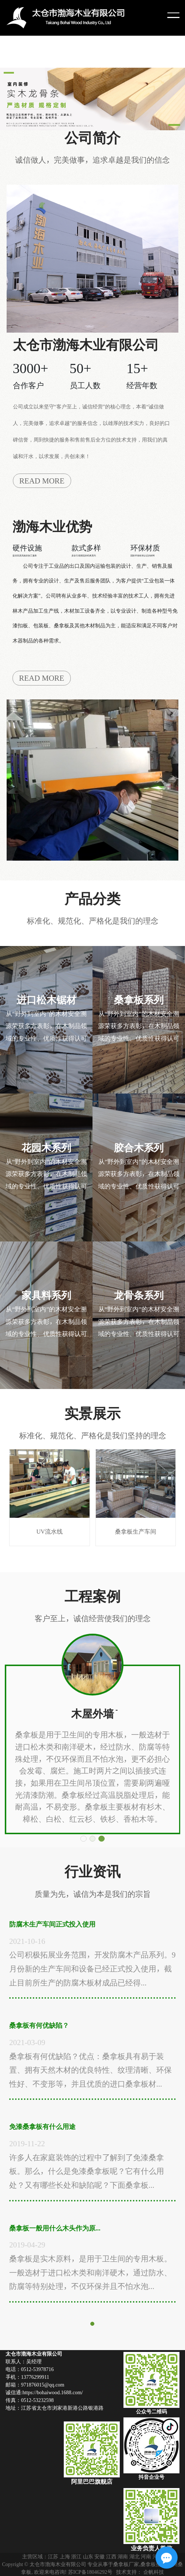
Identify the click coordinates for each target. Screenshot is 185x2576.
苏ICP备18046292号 (90, 2572)
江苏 (53, 2556)
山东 (88, 2556)
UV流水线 (50, 1491)
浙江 (76, 2556)
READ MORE (41, 481)
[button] (83, 1839)
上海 (65, 2556)
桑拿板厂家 (126, 2564)
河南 (146, 2556)
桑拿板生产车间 (136, 1491)
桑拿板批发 (153, 2564)
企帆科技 (153, 2572)
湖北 (134, 2556)
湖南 (123, 2556)
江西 (111, 2556)
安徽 (99, 2556)
